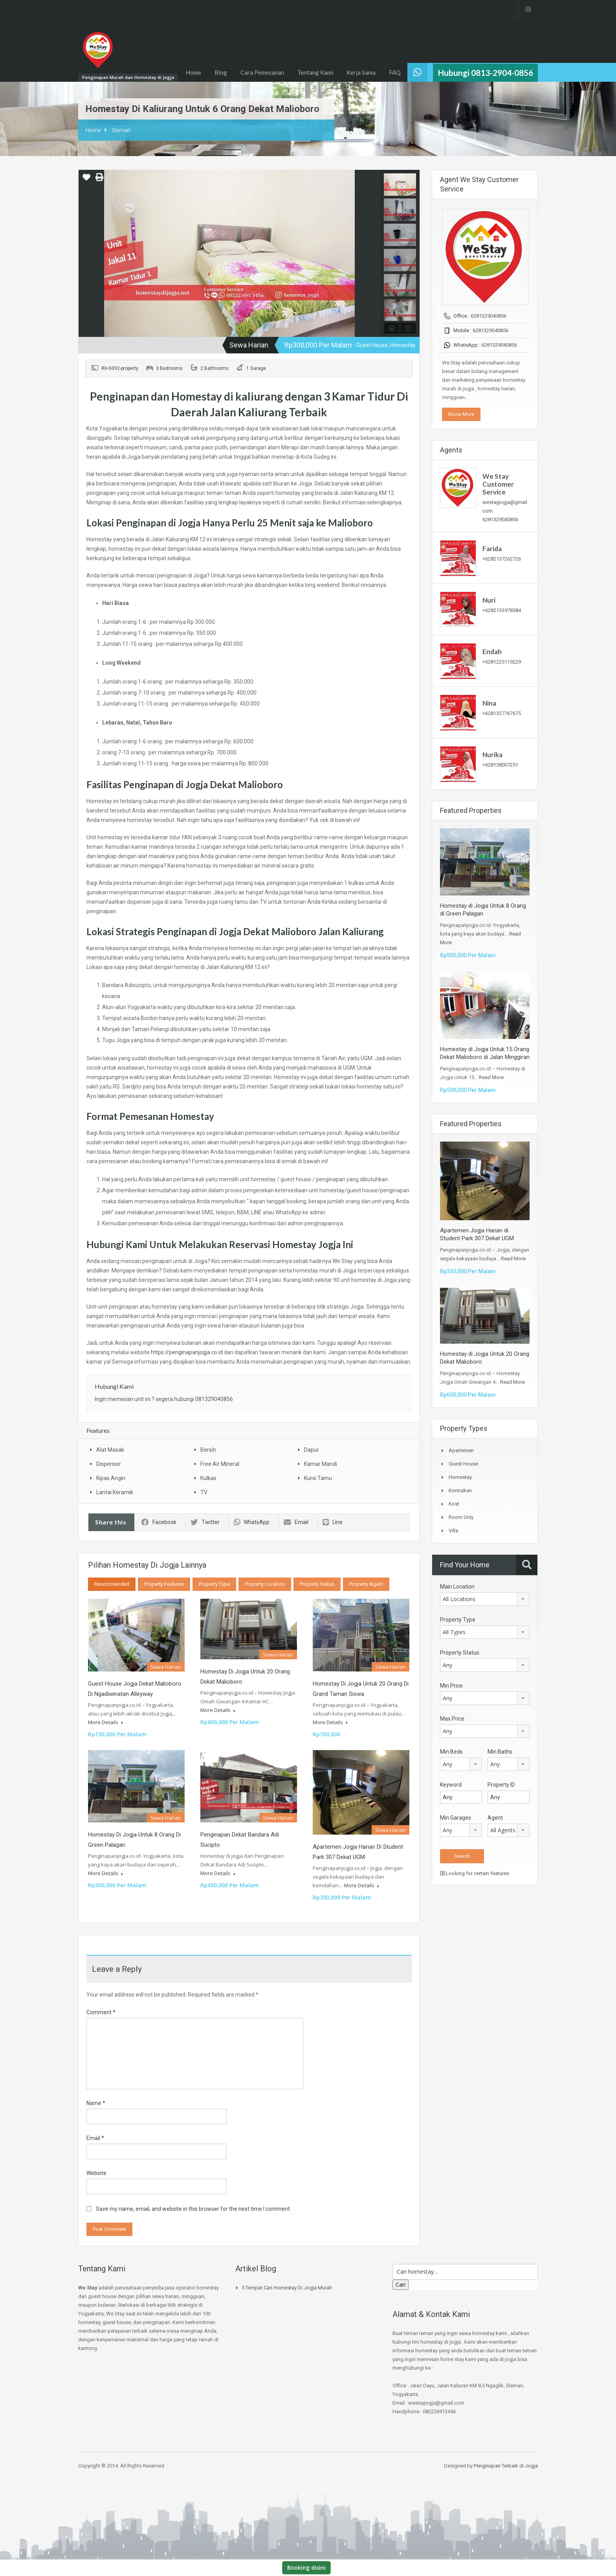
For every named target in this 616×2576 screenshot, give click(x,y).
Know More (461, 414)
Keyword (451, 1785)
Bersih (208, 1450)
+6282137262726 (501, 559)
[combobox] (485, 1599)
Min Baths (500, 1752)
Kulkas (208, 1478)
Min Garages (455, 1818)
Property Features (164, 1584)
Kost (454, 1504)
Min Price (451, 1685)
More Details (105, 1722)
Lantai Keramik (114, 1492)
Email (296, 1522)
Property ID (501, 1785)
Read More (491, 1077)
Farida (492, 548)
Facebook (158, 1522)
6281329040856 (488, 316)
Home (193, 72)
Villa (453, 1530)
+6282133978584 (501, 610)
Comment (101, 2012)
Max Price (452, 1718)
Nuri (488, 600)
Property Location (265, 1584)
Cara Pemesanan (262, 72)
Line (333, 1522)
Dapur (311, 1450)
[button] (86, 180)
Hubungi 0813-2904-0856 (485, 72)
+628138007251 (500, 765)
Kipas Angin (110, 1478)
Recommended (111, 1584)
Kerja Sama (361, 72)
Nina (489, 703)
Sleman (121, 130)
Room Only (461, 1517)
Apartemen (461, 1450)
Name (95, 2103)
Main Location (457, 1586)
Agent (495, 1818)
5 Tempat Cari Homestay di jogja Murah (287, 2288)
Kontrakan (460, 1490)
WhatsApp (252, 1522)
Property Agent (366, 1584)
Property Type (214, 1584)
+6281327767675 (501, 713)
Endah (492, 651)
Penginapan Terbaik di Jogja (506, 2466)
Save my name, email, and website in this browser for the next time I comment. (193, 2209)
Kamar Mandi (320, 1464)
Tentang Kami (315, 72)
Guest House (463, 1464)
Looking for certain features (474, 1873)
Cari (400, 2284)
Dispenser (108, 1464)
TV (203, 1492)
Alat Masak (110, 1450)
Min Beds (451, 1752)
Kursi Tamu (318, 1478)
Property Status (317, 1584)
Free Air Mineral (219, 1464)
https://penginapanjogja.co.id (187, 1352)
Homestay (460, 1477)
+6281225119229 (501, 662)
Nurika (492, 754)
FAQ (395, 72)
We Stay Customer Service (498, 484)
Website (96, 2173)
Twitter (205, 1522)
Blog (220, 72)
